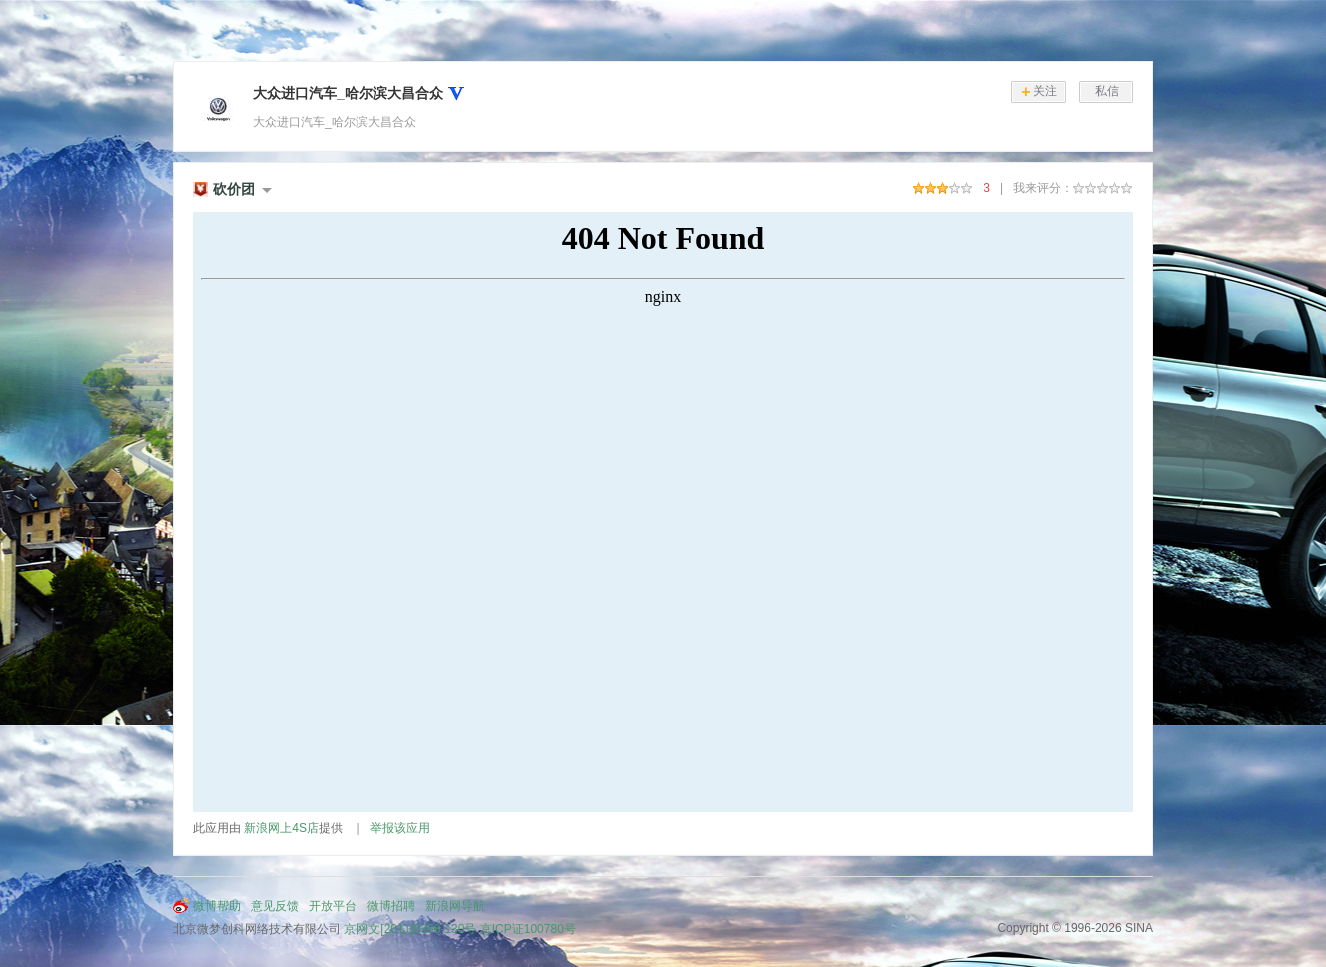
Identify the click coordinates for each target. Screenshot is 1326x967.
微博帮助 (217, 906)
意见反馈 (275, 906)
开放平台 (333, 906)
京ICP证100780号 (528, 929)
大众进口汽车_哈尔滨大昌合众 (348, 93)
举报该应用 (400, 828)
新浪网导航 (455, 906)
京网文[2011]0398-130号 (410, 929)
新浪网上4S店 (281, 828)
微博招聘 (391, 906)
